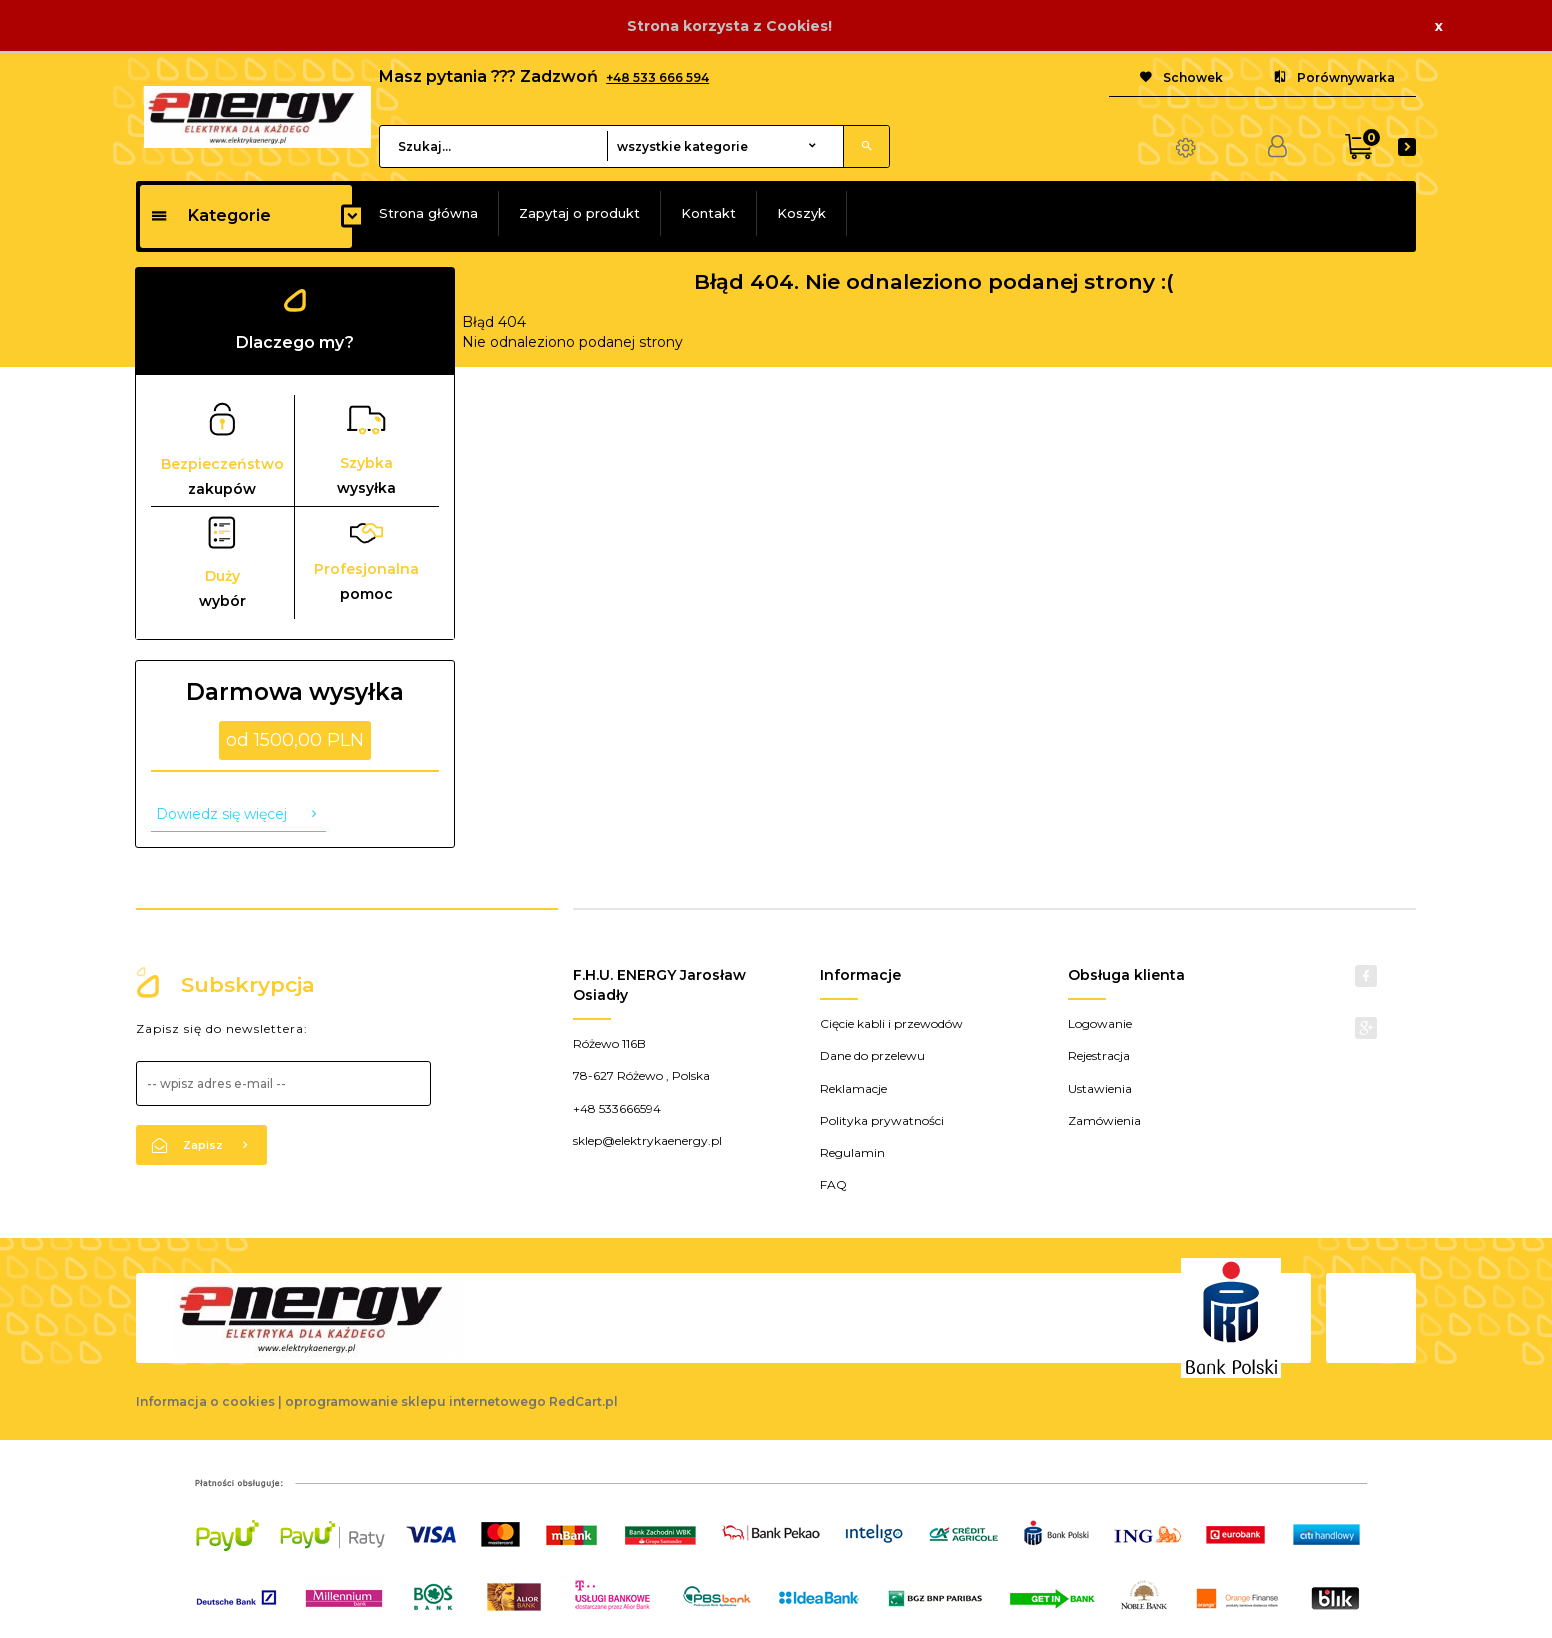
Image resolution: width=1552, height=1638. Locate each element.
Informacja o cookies (205, 1401)
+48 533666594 (617, 1108)
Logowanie (1100, 1023)
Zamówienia (1104, 1120)
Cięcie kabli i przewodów (891, 1023)
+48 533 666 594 (657, 77)
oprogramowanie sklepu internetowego (415, 1401)
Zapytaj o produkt (579, 213)
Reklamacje (853, 1088)
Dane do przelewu (872, 1055)
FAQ (833, 1184)
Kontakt (708, 213)
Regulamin (852, 1152)
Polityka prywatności (882, 1120)
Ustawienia (1100, 1088)
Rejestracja (1099, 1055)
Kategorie (210, 215)
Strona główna (428, 213)
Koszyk (801, 213)
